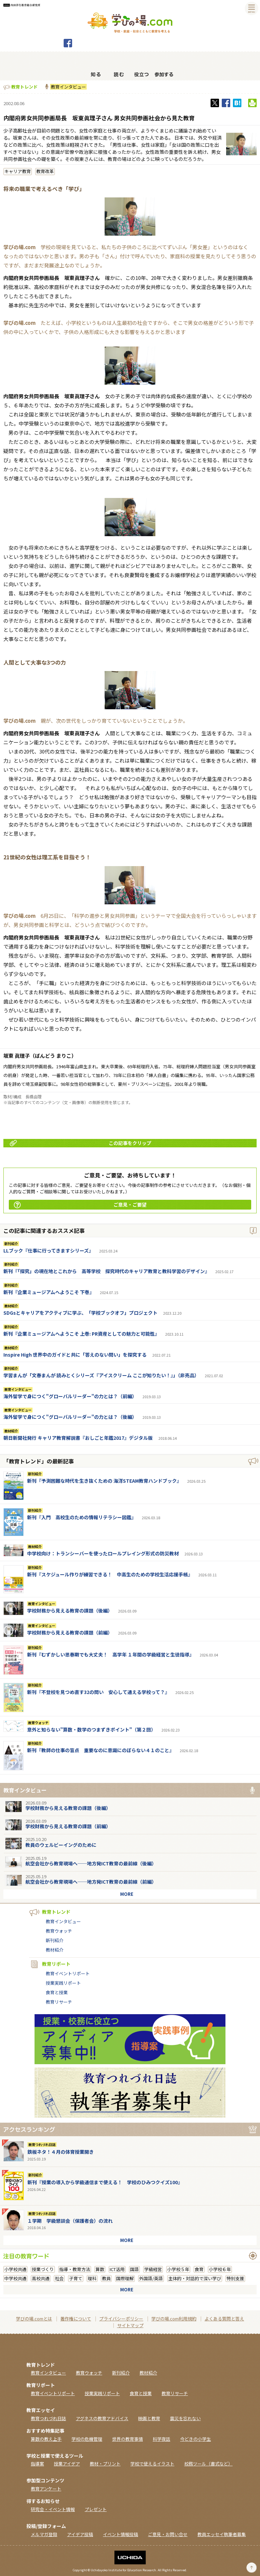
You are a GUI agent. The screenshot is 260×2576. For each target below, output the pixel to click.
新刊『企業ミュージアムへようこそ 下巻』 (48, 1292)
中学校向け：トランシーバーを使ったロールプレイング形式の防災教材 (103, 1553)
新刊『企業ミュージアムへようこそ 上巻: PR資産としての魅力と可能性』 (81, 1333)
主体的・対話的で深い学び (194, 2278)
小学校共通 (15, 2269)
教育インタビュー (68, 87)
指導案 (37, 2463)
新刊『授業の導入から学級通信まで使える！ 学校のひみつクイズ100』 (104, 2182)
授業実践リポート (63, 1983)
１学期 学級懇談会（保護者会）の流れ (70, 2220)
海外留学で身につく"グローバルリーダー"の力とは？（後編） (70, 1416)
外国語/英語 (151, 2278)
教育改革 (45, 171)
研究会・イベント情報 (53, 2509)
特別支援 (235, 2278)
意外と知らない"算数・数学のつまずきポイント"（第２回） (91, 1729)
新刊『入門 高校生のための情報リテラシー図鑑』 (81, 1517)
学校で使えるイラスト (152, 2463)
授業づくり (43, 2269)
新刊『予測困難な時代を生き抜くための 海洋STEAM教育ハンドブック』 (104, 1480)
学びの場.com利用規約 (173, 2318)
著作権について (75, 2318)
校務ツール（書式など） (208, 2463)
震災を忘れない (185, 2418)
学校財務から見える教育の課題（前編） (69, 1632)
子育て (75, 2278)
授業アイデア (67, 2463)
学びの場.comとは (34, 2318)
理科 (92, 2278)
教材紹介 (11, 1306)
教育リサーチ (59, 2002)
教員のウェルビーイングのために (60, 1844)
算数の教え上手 (46, 2439)
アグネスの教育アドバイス (102, 2418)
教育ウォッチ (38, 1722)
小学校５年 (178, 2269)
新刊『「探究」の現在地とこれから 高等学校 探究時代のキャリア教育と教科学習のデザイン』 (106, 1271)
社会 (59, 2278)
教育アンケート (46, 2488)
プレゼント (96, 2509)
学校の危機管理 (86, 2439)
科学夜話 (161, 2439)
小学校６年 (220, 2269)
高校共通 (40, 2278)
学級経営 (153, 2269)
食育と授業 (57, 1992)
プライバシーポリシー (121, 2318)
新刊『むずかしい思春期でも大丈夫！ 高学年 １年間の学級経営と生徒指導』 (110, 1654)
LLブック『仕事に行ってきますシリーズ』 (48, 1250)
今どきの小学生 (195, 2439)
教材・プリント (105, 2463)
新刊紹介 (11, 1243)
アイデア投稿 (80, 2534)
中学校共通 (15, 2278)
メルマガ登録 (44, 2534)
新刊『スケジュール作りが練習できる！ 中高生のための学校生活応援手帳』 (110, 1574)
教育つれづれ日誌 (42, 2144)
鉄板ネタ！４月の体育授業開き (60, 2151)
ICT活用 (117, 2269)
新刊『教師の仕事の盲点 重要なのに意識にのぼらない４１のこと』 (100, 1750)
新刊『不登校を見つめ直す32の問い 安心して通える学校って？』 (98, 1692)
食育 (199, 2269)
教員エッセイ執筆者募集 (221, 2534)
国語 (134, 2269)
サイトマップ (130, 2325)
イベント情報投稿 (120, 2534)
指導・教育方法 (74, 2269)
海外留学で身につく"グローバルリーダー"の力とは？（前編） (70, 1396)
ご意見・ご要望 (80, 1204)
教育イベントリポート (68, 1973)
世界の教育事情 (127, 2439)
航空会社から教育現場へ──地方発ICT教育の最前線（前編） (90, 1881)
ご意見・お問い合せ (168, 2534)
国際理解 (125, 2278)
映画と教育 (149, 2418)
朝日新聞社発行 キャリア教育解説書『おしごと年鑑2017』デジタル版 (78, 1437)
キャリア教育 (17, 171)
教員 (106, 2278)
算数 (99, 2269)
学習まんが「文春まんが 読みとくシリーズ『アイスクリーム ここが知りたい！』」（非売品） (101, 1375)
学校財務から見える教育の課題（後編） (69, 1610)
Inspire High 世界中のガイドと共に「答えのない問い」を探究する (75, 1354)
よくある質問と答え (224, 2318)
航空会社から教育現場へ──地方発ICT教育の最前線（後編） (90, 1863)
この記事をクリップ (80, 1143)
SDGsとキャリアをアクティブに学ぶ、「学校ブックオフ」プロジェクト (80, 1312)
